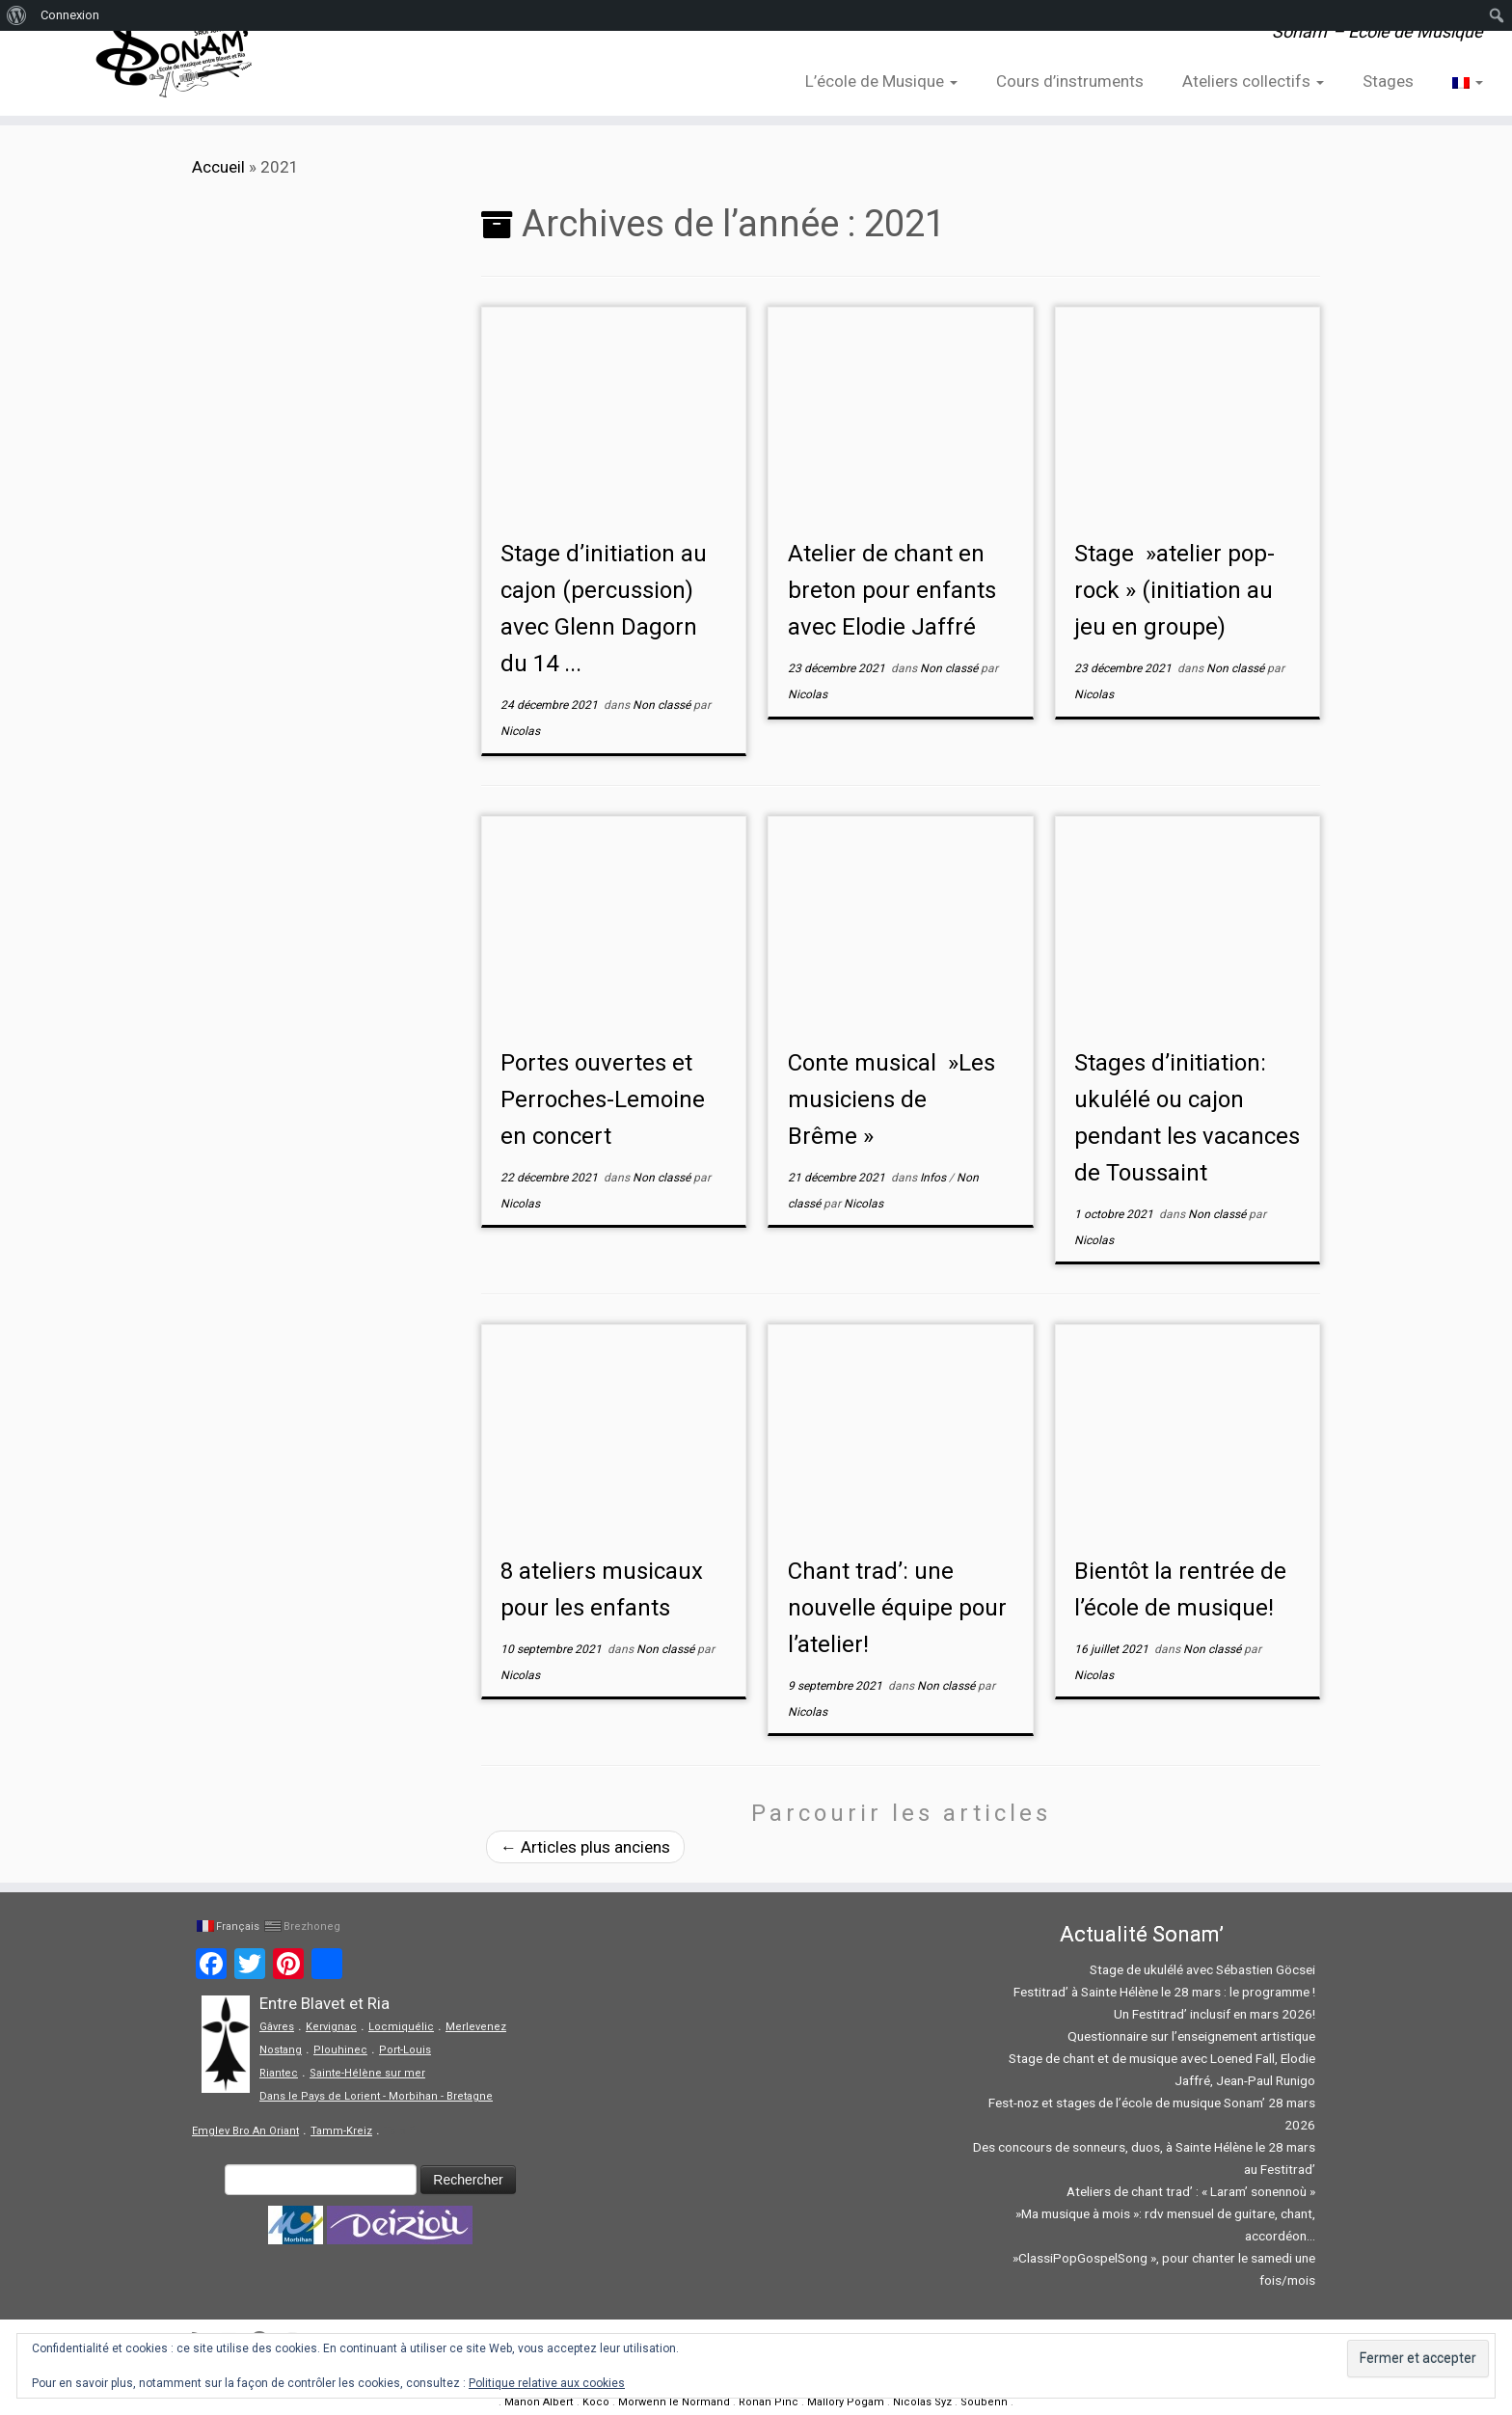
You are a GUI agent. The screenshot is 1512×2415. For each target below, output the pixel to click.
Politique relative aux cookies (547, 2383)
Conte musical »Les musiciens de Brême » (891, 1099)
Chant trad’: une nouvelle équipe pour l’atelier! (897, 1608)
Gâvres (276, 2027)
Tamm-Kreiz (341, 2131)
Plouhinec (340, 2050)
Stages (1388, 81)
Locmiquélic (401, 2027)
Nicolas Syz (922, 2402)
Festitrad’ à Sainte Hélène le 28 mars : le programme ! (1164, 1991)
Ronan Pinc (768, 2402)
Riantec (278, 2073)
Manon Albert (539, 2402)
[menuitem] (17, 15)
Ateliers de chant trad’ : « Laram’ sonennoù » (1190, 2191)
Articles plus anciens (585, 1847)
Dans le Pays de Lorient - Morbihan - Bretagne (376, 2096)
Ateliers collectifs (1253, 81)
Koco (595, 2402)
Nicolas (520, 731)
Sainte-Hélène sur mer (367, 2073)
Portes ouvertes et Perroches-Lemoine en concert (602, 1099)
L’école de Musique (881, 81)
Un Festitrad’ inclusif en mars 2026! (1214, 2014)
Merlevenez (476, 2027)
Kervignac (331, 2027)
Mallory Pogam (845, 2402)
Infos (934, 1177)
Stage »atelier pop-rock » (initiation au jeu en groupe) (1174, 590)
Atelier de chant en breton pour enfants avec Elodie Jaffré (892, 590)
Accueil (218, 166)
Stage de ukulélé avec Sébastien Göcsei (1202, 1969)
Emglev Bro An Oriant (245, 2131)
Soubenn (984, 2402)
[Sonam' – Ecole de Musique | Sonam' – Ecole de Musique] (174, 58)
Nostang (280, 2050)
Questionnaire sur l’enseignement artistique (1191, 2036)
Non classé (663, 705)
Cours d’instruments (1070, 81)
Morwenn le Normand (674, 2402)
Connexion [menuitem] (69, 15)
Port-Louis (405, 2050)
